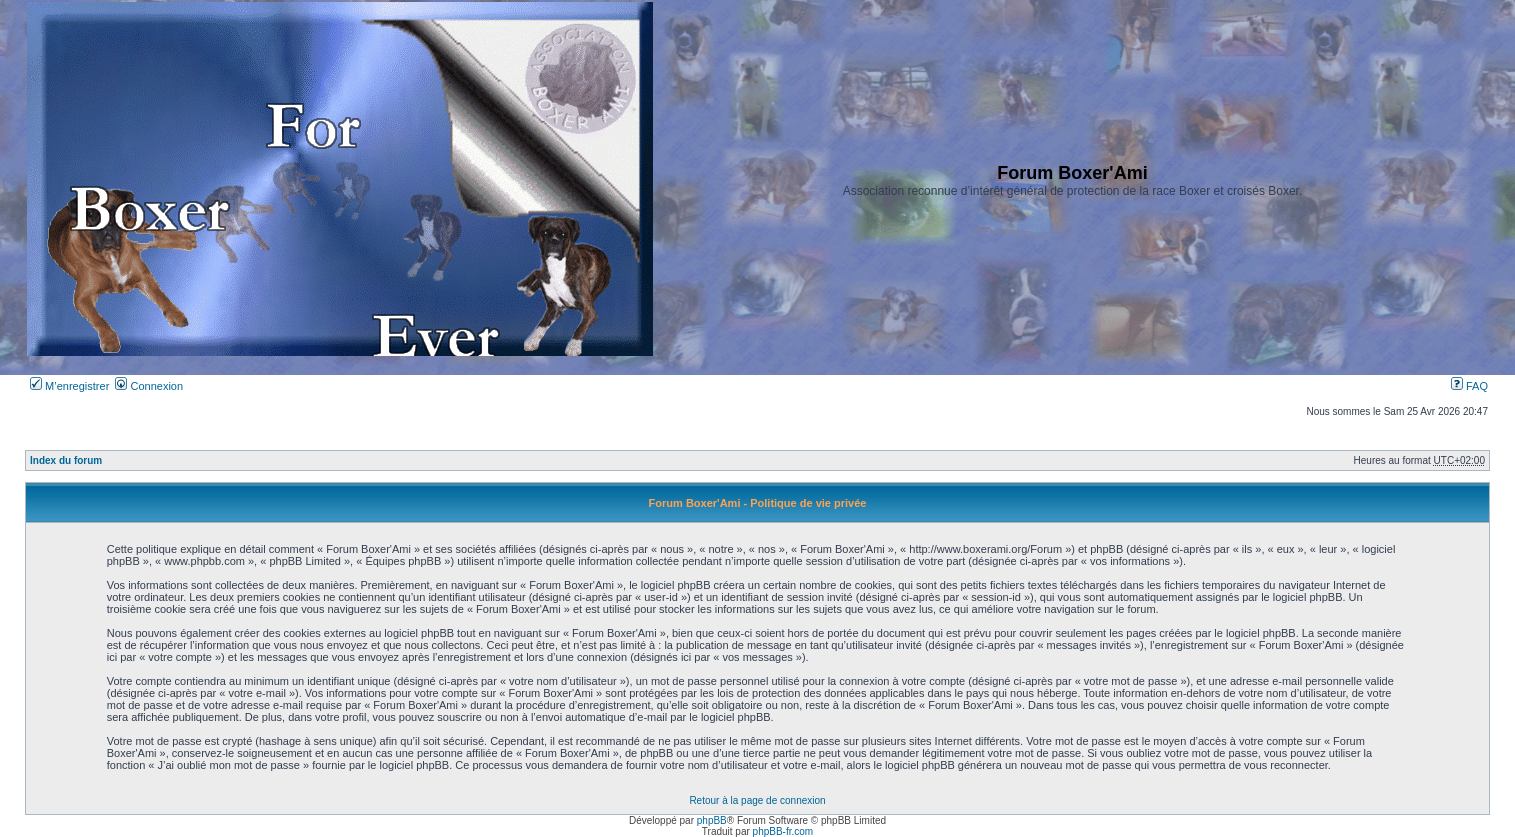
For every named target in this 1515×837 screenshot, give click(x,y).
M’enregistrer (69, 386)
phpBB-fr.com (783, 831)
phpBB (712, 820)
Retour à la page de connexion (757, 800)
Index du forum (66, 460)
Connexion (149, 386)
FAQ (1469, 386)
